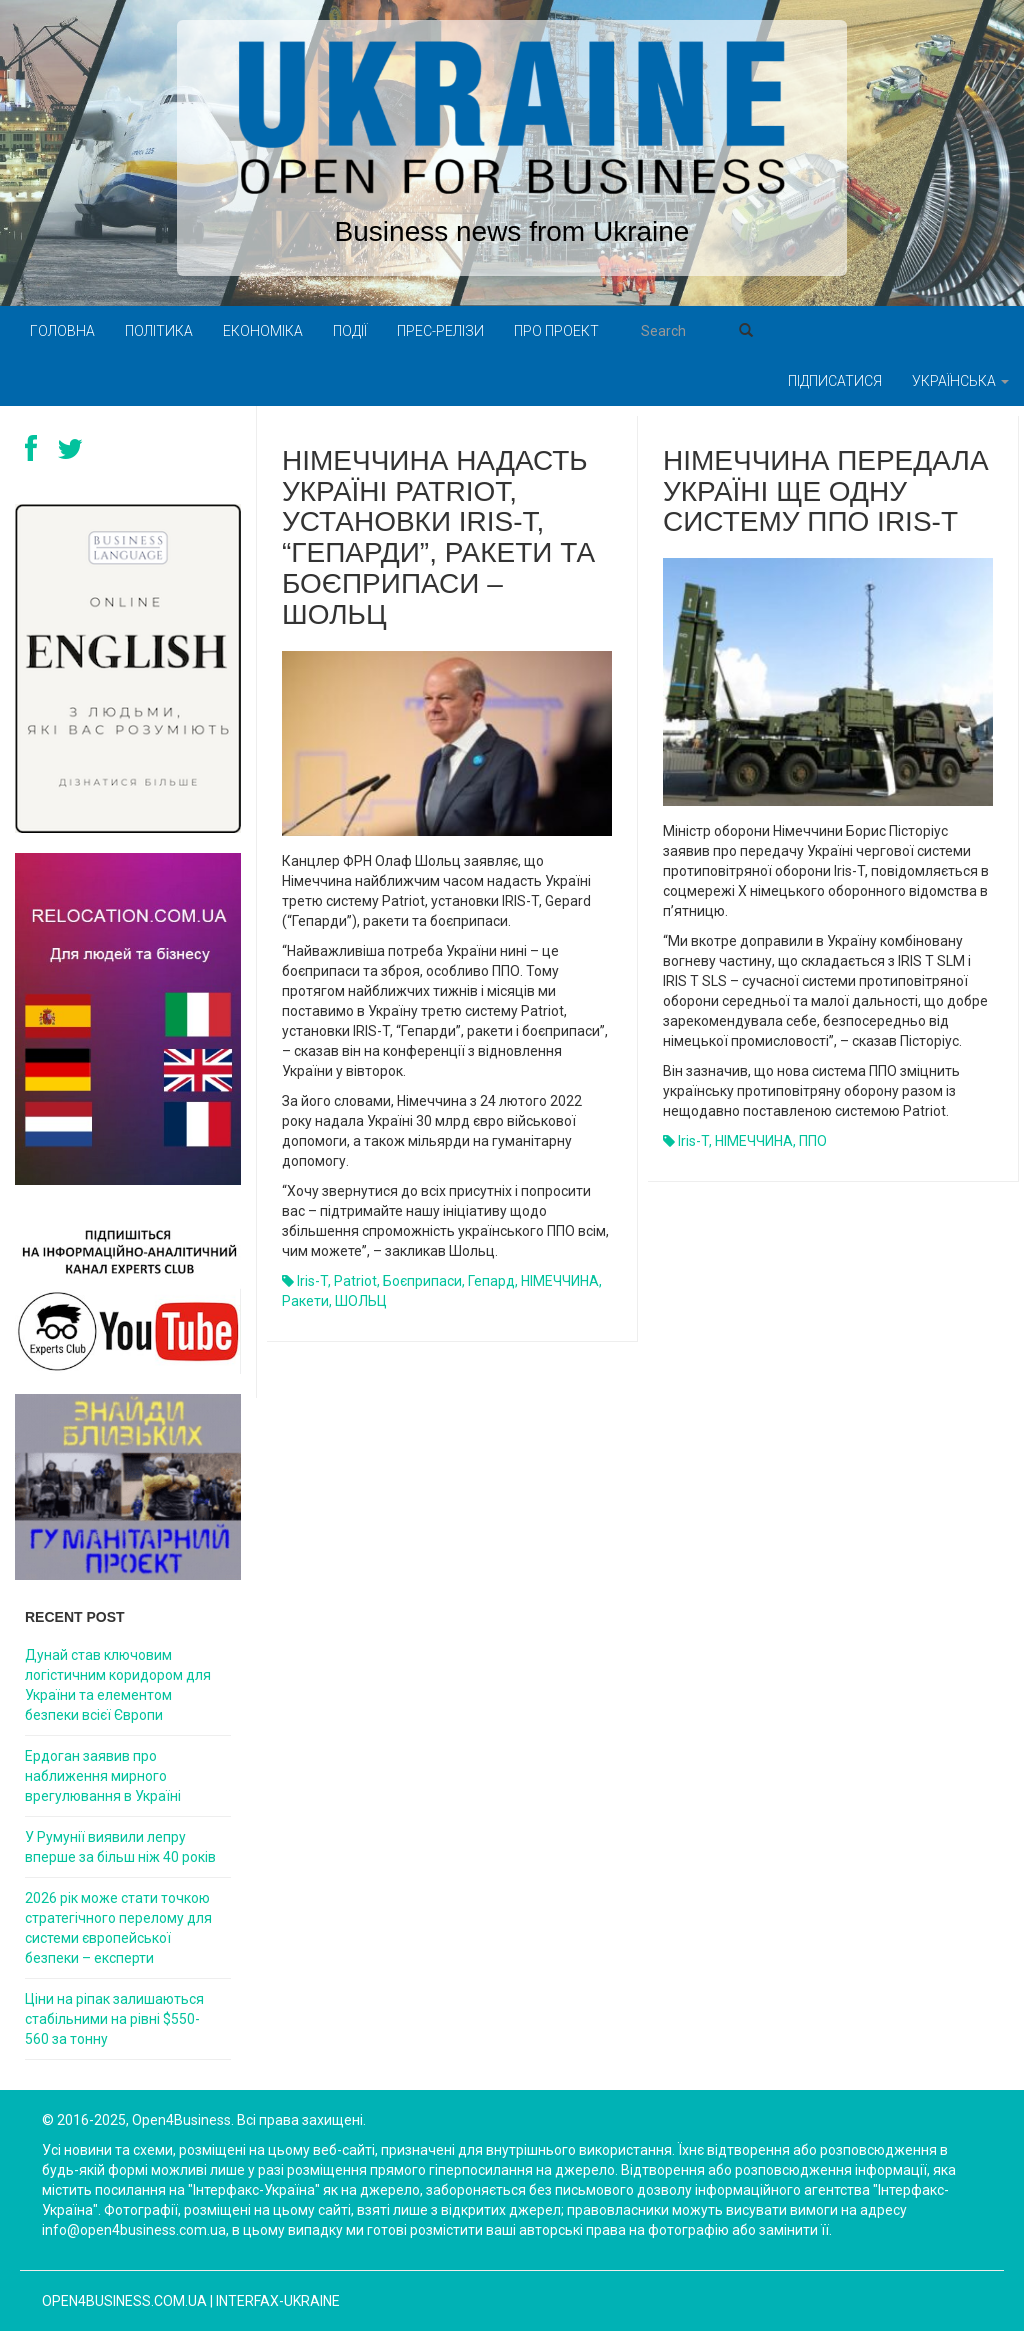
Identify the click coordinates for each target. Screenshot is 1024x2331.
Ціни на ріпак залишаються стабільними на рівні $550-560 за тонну (114, 2019)
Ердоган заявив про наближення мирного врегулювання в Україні (103, 1776)
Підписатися (835, 381)
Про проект (556, 331)
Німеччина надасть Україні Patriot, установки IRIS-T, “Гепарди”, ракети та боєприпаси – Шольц (438, 537)
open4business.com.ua (124, 2301)
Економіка (263, 331)
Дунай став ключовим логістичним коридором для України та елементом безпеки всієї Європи (118, 1685)
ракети (305, 1301)
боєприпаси (422, 1281)
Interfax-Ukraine (278, 2301)
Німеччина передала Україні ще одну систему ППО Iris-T (826, 491)
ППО (813, 1141)
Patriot (355, 1281)
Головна (62, 331)
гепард (491, 1281)
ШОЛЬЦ (361, 1301)
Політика (159, 331)
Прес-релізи (440, 331)
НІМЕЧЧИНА (560, 1281)
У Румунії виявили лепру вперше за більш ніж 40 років (120, 1847)
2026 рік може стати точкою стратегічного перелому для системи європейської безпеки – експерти (118, 1928)
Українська (960, 381)
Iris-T (312, 1281)
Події (350, 331)
